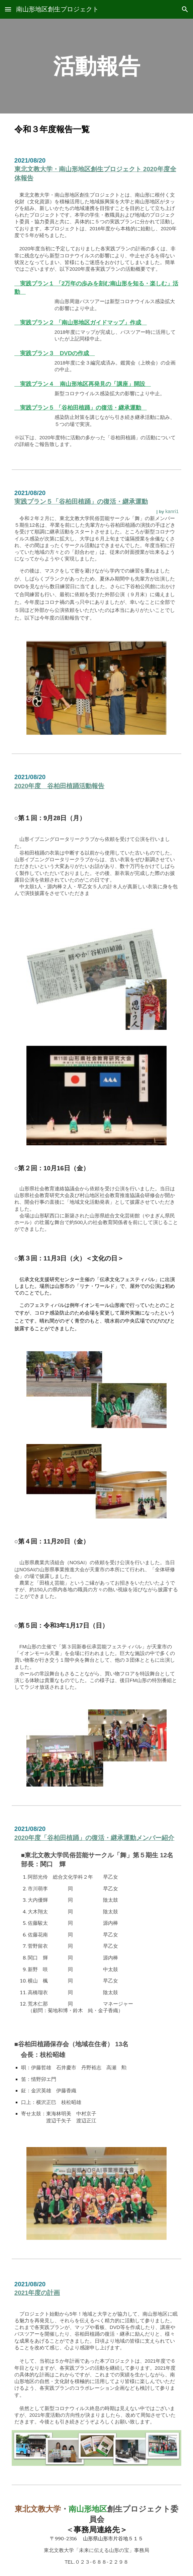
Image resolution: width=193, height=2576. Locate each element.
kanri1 (172, 511)
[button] (8, 9)
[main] (96, 65)
